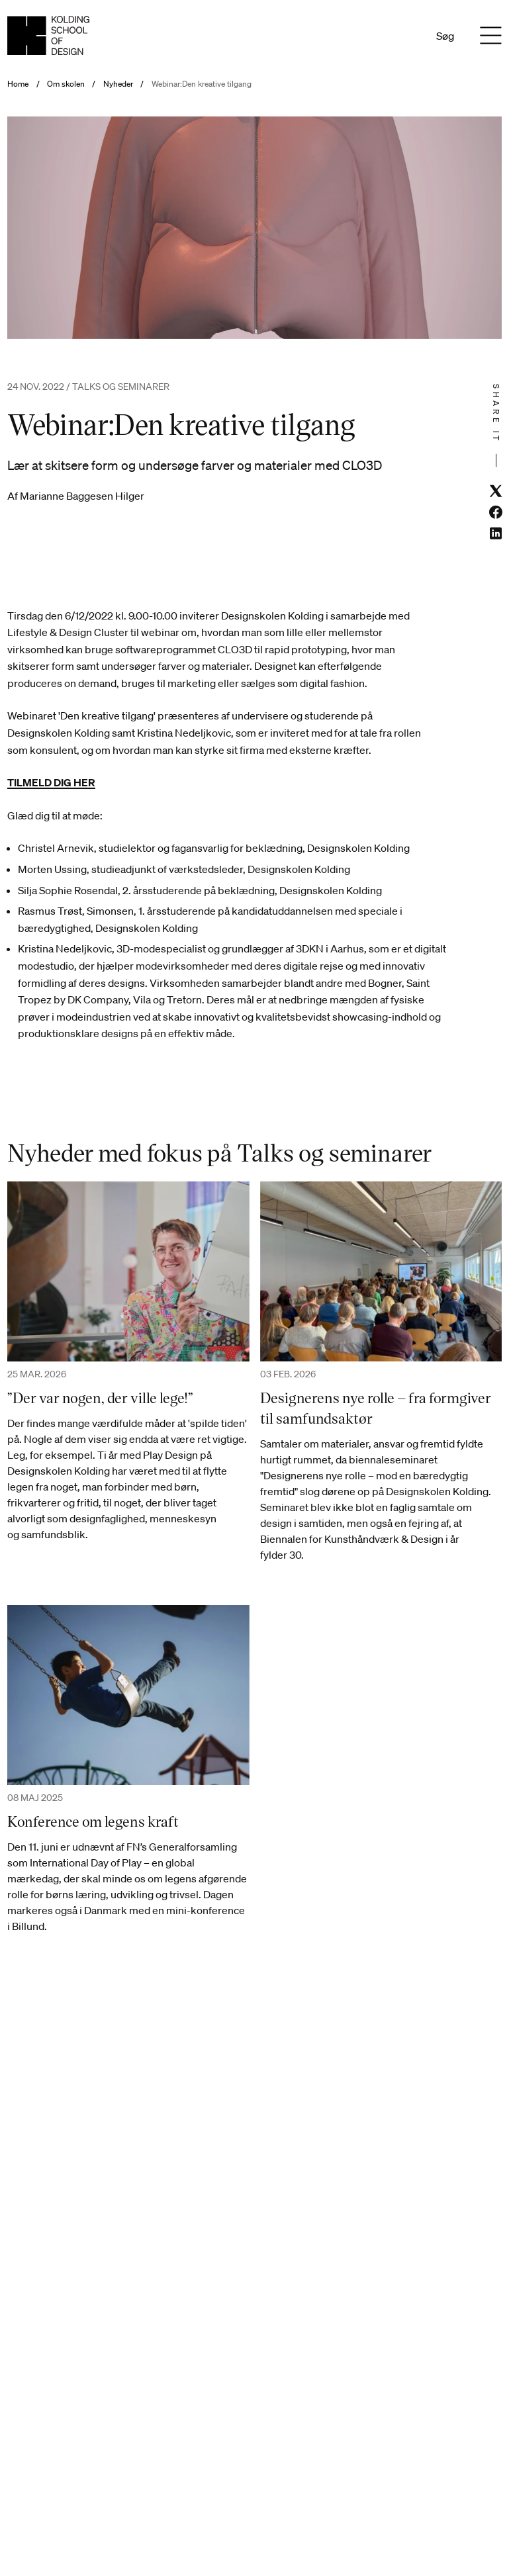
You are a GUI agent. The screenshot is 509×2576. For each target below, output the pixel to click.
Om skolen (66, 84)
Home (17, 84)
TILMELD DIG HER (51, 782)
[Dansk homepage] (48, 35)
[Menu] (491, 35)
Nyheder (118, 84)
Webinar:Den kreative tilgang (202, 84)
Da (385, 35)
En (403, 35)
